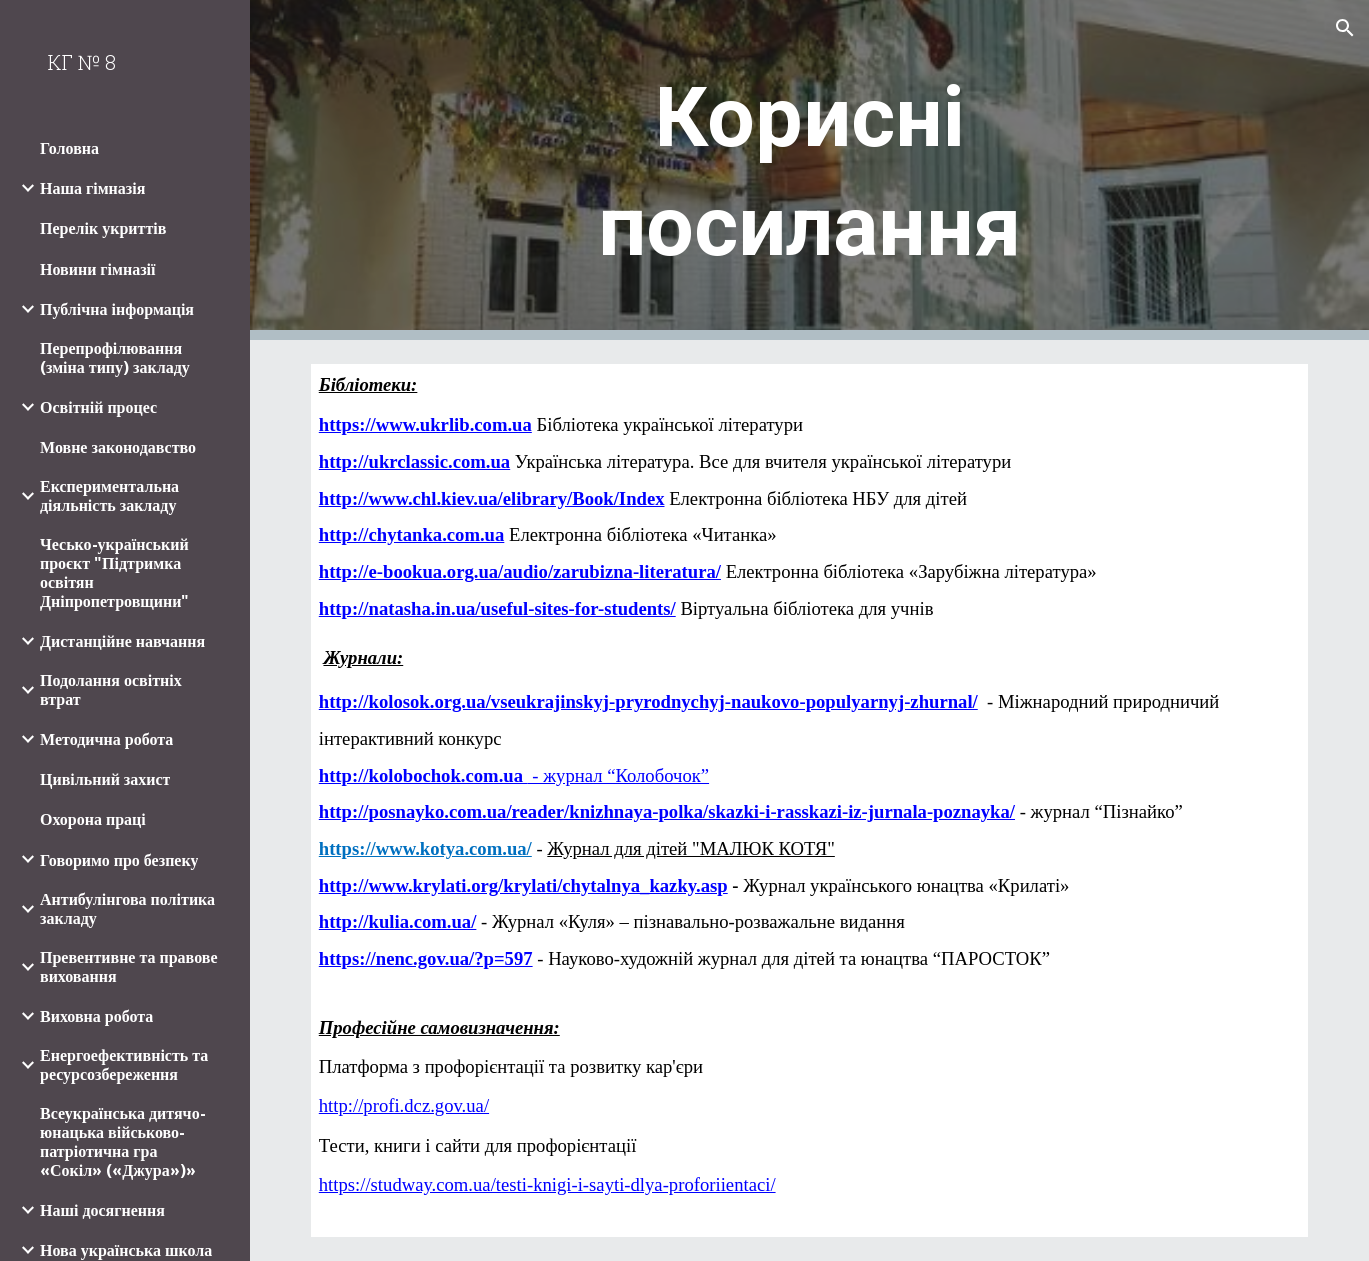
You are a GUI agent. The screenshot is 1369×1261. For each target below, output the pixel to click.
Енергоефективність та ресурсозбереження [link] (124, 1065)
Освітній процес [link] (98, 407)
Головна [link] (69, 148)
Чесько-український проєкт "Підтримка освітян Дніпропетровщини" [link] (114, 573)
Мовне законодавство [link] (118, 447)
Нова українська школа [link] (126, 1250)
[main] (809, 170)
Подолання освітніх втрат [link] (111, 690)
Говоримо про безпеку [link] (119, 860)
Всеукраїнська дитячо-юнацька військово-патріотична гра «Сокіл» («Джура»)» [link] (123, 1142)
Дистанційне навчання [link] (122, 641)
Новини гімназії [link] (98, 269)
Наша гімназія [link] (92, 188)
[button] (1345, 28)
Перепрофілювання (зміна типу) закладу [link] (115, 358)
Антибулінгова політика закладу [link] (127, 909)
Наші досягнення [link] (102, 1210)
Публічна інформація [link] (117, 309)
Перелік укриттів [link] (103, 228)
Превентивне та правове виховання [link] (129, 967)
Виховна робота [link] (96, 1016)
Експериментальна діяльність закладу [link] (109, 496)
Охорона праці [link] (93, 819)
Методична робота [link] (106, 739)
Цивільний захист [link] (105, 779)
